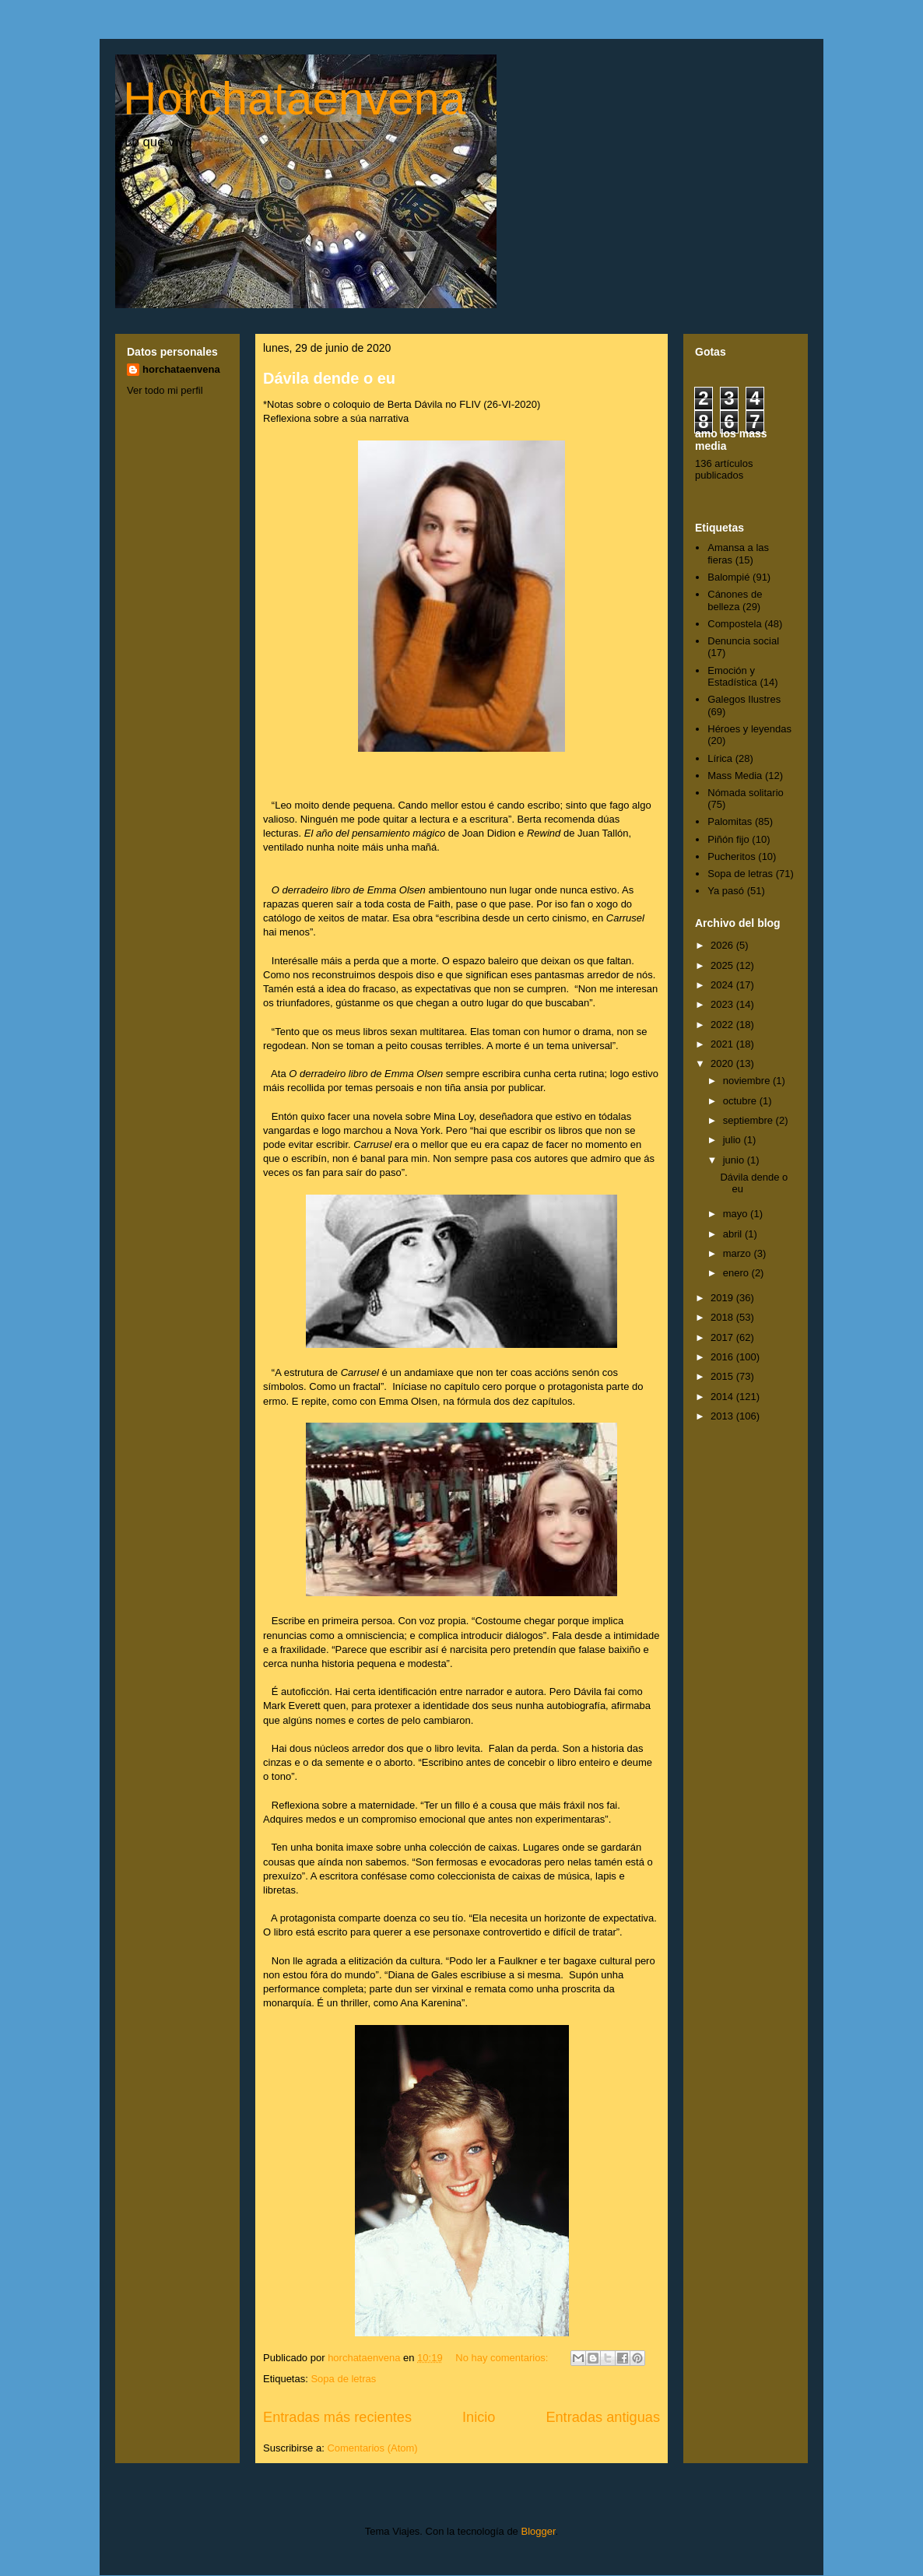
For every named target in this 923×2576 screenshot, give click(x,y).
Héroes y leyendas (749, 729)
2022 (723, 1024)
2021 (723, 1044)
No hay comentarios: (503, 2358)
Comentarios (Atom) (372, 2448)
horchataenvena (181, 369)
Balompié (728, 577)
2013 (723, 1416)
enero (737, 1273)
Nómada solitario (745, 792)
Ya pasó (725, 891)
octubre (741, 1101)
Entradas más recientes (337, 2417)
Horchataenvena (294, 98)
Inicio (478, 2417)
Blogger (538, 2531)
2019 (723, 1298)
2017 (723, 1337)
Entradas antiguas (603, 2417)
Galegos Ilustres (744, 699)
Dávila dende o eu (329, 378)
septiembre (749, 1120)
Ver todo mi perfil (165, 390)
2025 (723, 965)
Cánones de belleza (734, 600)
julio (733, 1140)
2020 (723, 1063)
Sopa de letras (343, 2379)
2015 (723, 1376)
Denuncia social (743, 641)
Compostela (734, 624)
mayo (736, 1214)
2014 (723, 1396)
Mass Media (734, 775)
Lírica (719, 758)
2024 (723, 985)
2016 (723, 1357)
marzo (738, 1253)
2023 (723, 1004)
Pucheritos (731, 856)
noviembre (748, 1080)
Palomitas (729, 821)
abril (734, 1234)
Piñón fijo (728, 839)
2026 (723, 945)
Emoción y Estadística (732, 677)
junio (735, 1160)
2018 (723, 1317)
